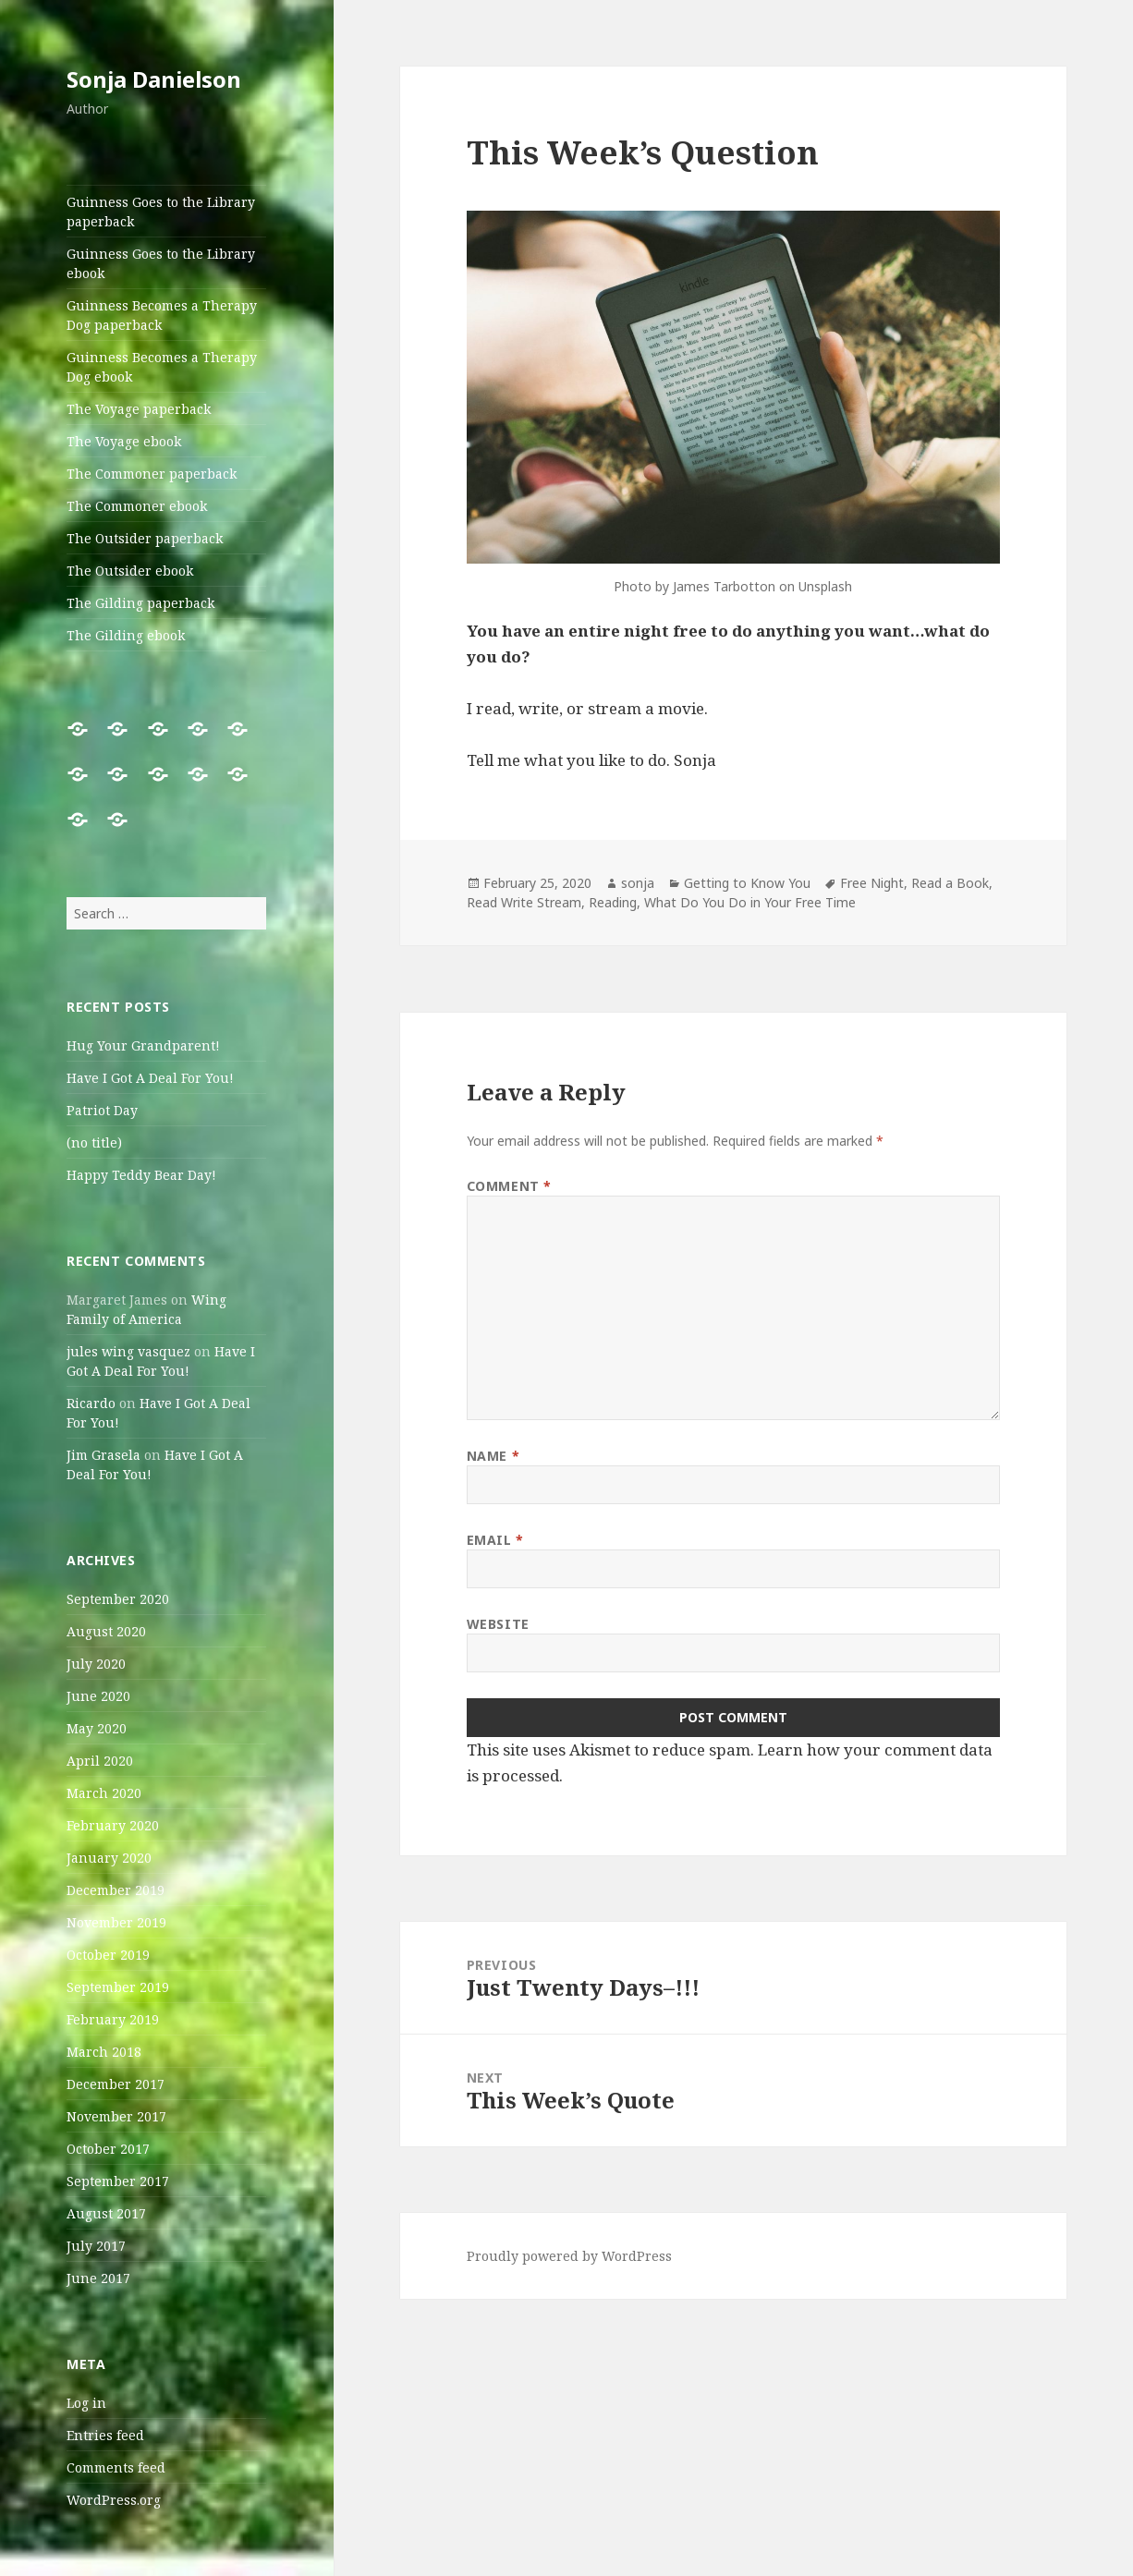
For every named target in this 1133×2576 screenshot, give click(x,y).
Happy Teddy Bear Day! (141, 1175)
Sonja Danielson (154, 79)
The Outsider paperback (145, 538)
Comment (509, 1186)
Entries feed (105, 2435)
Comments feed (116, 2467)
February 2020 (113, 1825)
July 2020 (96, 1663)
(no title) (94, 1142)
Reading (613, 902)
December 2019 (115, 1890)
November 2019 (116, 1922)
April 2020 (100, 1760)
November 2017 (116, 2116)
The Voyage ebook (124, 441)
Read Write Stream (524, 902)
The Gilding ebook (126, 635)
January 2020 (109, 1857)
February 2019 (113, 2019)
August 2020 (106, 1631)
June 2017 (98, 2278)
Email (495, 1540)
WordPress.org (114, 2500)
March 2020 (104, 1793)
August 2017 (106, 2213)
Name (493, 1455)
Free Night (872, 883)
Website (498, 1624)
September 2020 (118, 1599)
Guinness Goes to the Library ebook (161, 263)
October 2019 (108, 1954)
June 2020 (98, 1696)
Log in (86, 2403)
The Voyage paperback (139, 409)
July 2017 (96, 2245)
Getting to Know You (747, 883)
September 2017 (118, 2181)
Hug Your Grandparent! (143, 1045)
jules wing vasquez (128, 1351)
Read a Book (950, 883)
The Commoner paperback (152, 473)
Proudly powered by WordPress (569, 2256)
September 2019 (118, 1987)
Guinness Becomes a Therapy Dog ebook (162, 366)
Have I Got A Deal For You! (150, 1078)
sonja (637, 883)
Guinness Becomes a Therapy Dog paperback (162, 315)
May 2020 (97, 1728)
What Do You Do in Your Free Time (750, 902)
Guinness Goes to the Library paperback (161, 211)
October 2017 (108, 2148)
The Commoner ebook (137, 506)
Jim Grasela (103, 1455)
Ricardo (91, 1403)
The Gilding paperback (140, 603)
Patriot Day (102, 1110)
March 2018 (104, 2051)
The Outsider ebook (130, 570)
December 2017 (115, 2084)
